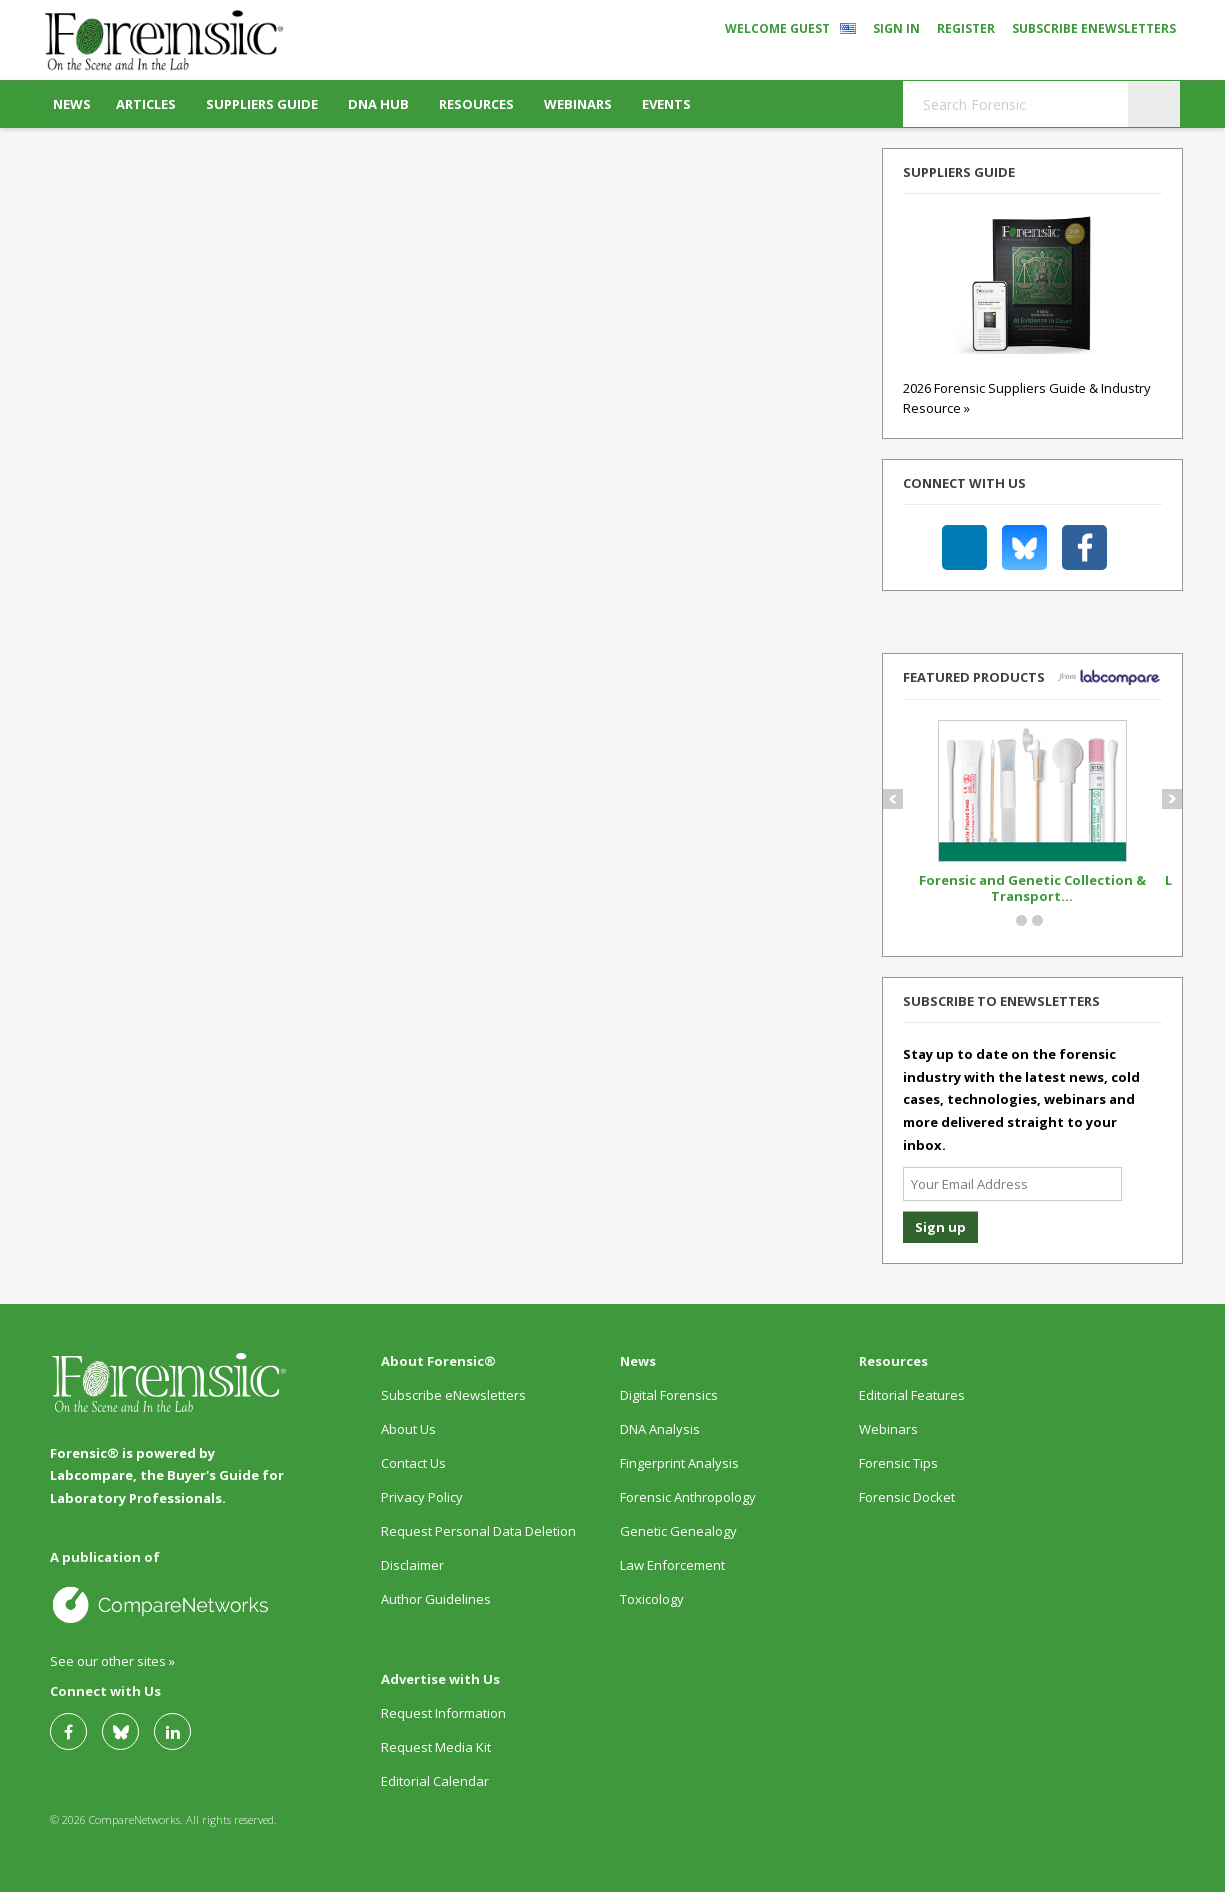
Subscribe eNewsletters (1094, 28)
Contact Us (413, 1463)
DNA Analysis (660, 1429)
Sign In (896, 28)
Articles (146, 104)
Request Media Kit (436, 1747)
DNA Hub (378, 104)
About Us (408, 1429)
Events (666, 104)
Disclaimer (412, 1565)
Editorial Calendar (435, 1781)
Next (1179, 799)
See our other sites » (112, 1661)
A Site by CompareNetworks (169, 1604)
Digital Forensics (669, 1395)
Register (966, 28)
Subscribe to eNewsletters (1001, 1001)
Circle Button (1021, 920)
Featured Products (974, 677)
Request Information (443, 1713)
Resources (476, 104)
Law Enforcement (672, 1565)
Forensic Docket (907, 1497)
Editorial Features (912, 1395)
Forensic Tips (898, 1463)
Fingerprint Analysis (679, 1463)
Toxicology (652, 1599)
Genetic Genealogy (678, 1531)
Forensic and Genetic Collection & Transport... (1032, 888)
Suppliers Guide (262, 104)
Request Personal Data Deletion (478, 1531)
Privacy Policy (422, 1497)
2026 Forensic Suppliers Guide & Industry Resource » (1027, 378)
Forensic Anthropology (688, 1497)
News (72, 104)
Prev (900, 799)
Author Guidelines (436, 1599)
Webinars (578, 104)
